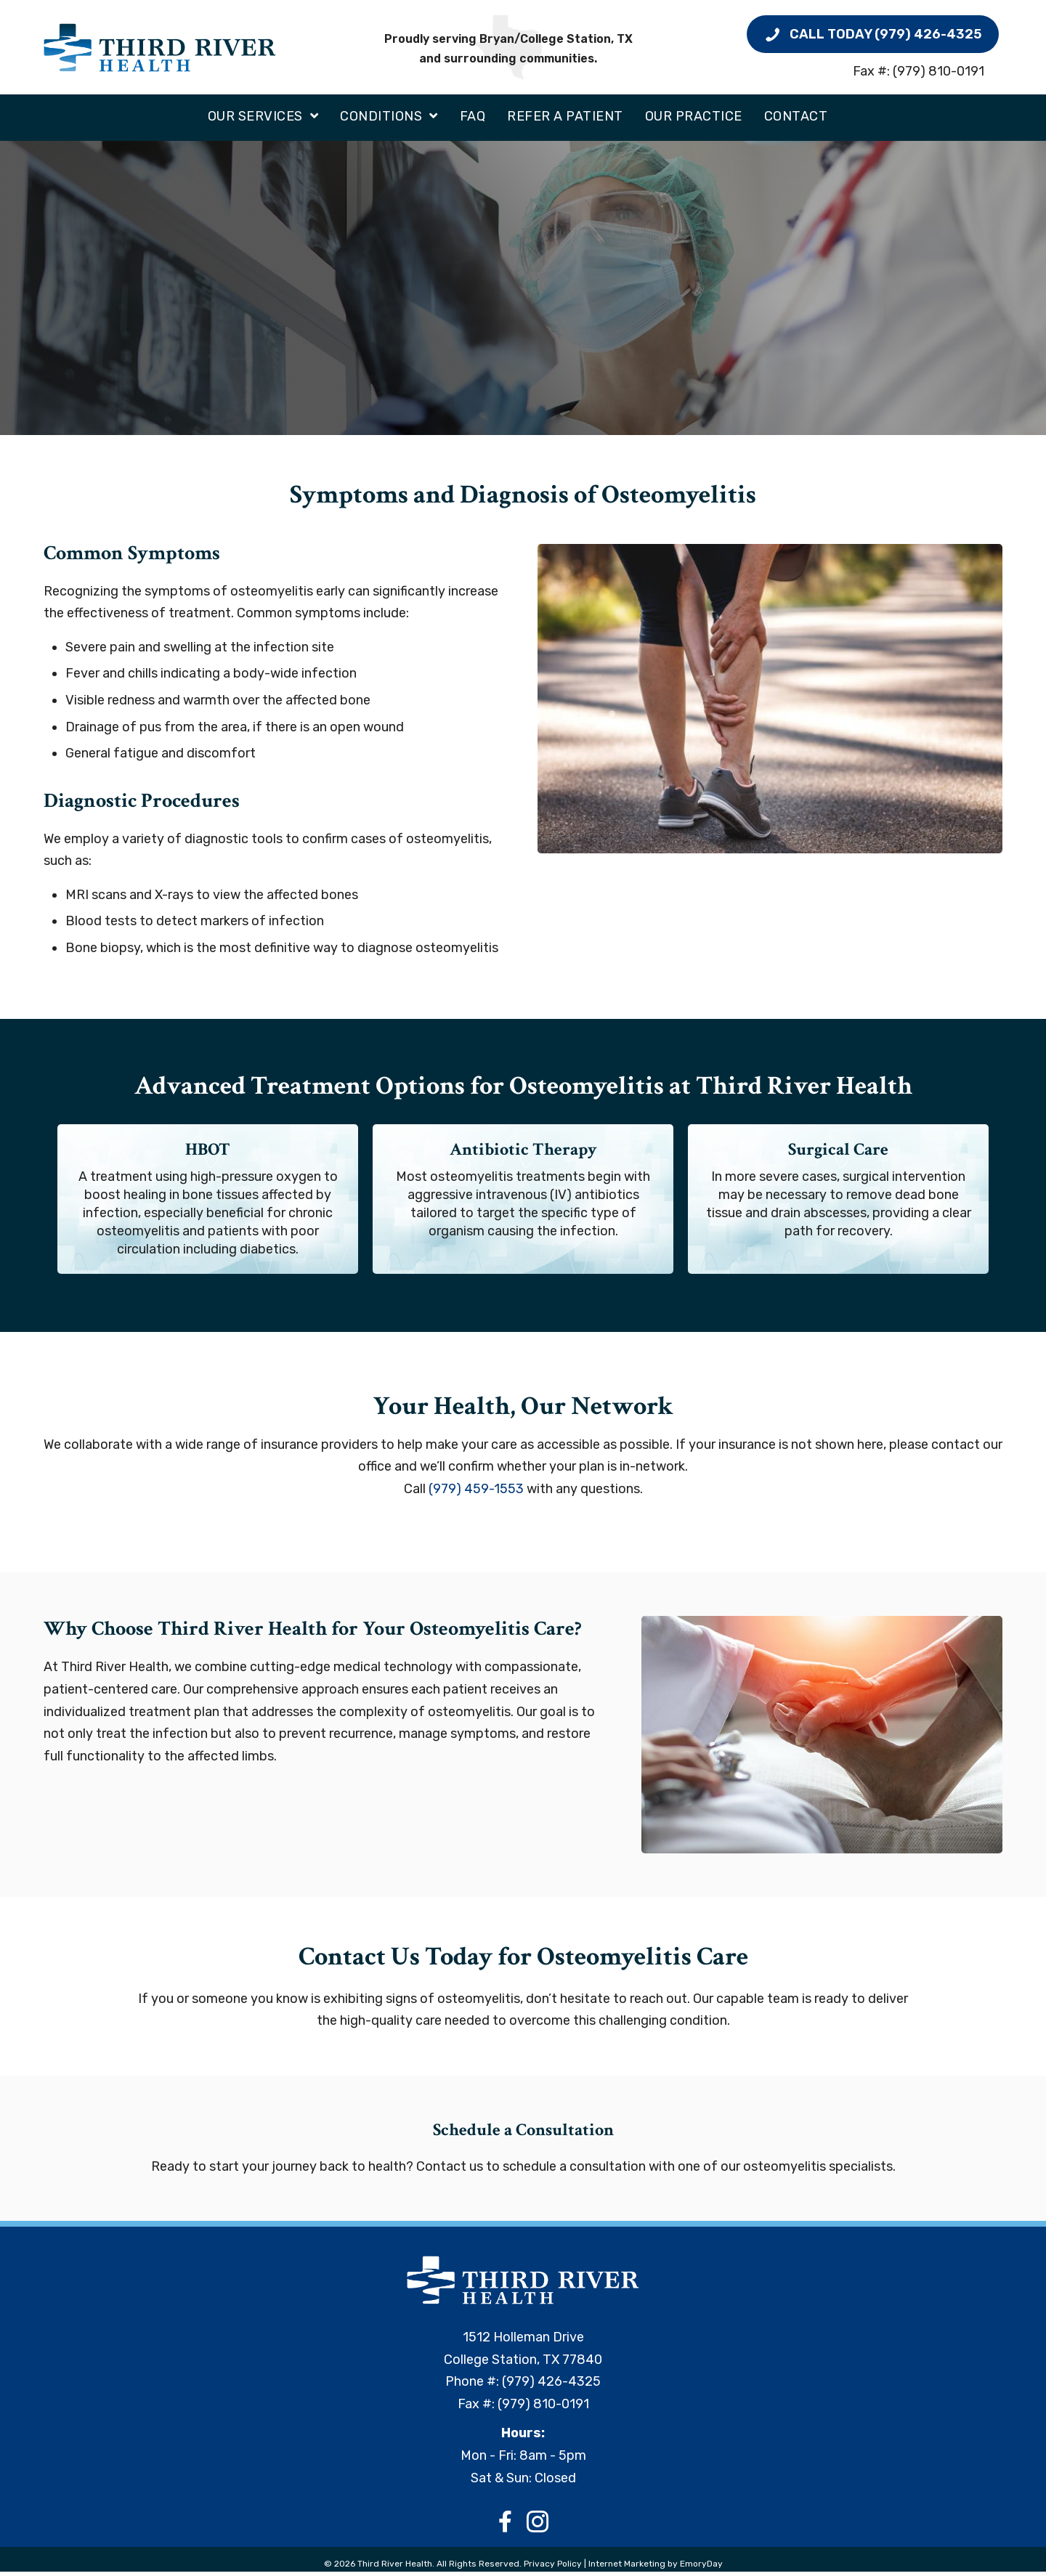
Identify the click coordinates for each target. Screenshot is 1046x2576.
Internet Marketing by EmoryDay (655, 2569)
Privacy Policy (554, 2569)
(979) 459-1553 (476, 1493)
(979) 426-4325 (551, 2386)
